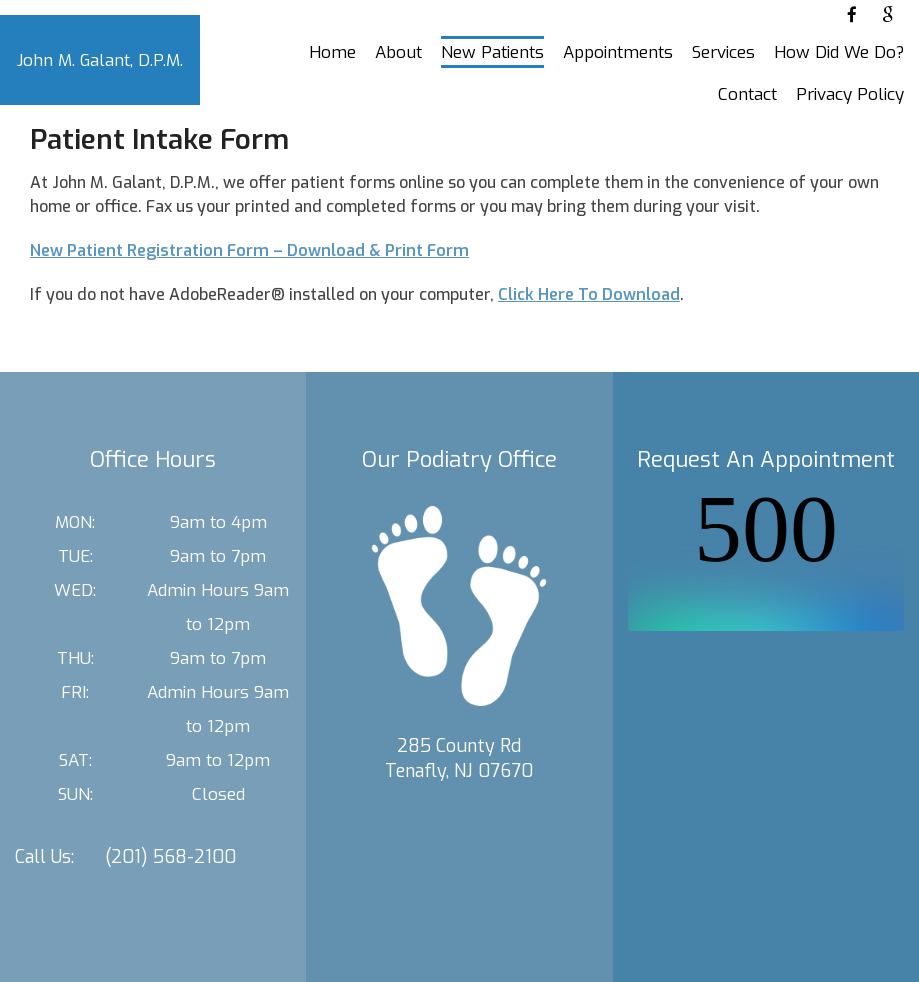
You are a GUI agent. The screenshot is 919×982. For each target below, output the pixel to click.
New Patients (492, 52)
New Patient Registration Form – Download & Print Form (249, 250)
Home (332, 52)
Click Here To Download (589, 294)
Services (723, 52)
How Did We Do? (839, 52)
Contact (747, 94)
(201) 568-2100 (170, 857)
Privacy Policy (850, 94)
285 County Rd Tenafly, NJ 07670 (459, 758)
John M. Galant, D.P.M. (100, 60)
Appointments (618, 52)
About (398, 52)
